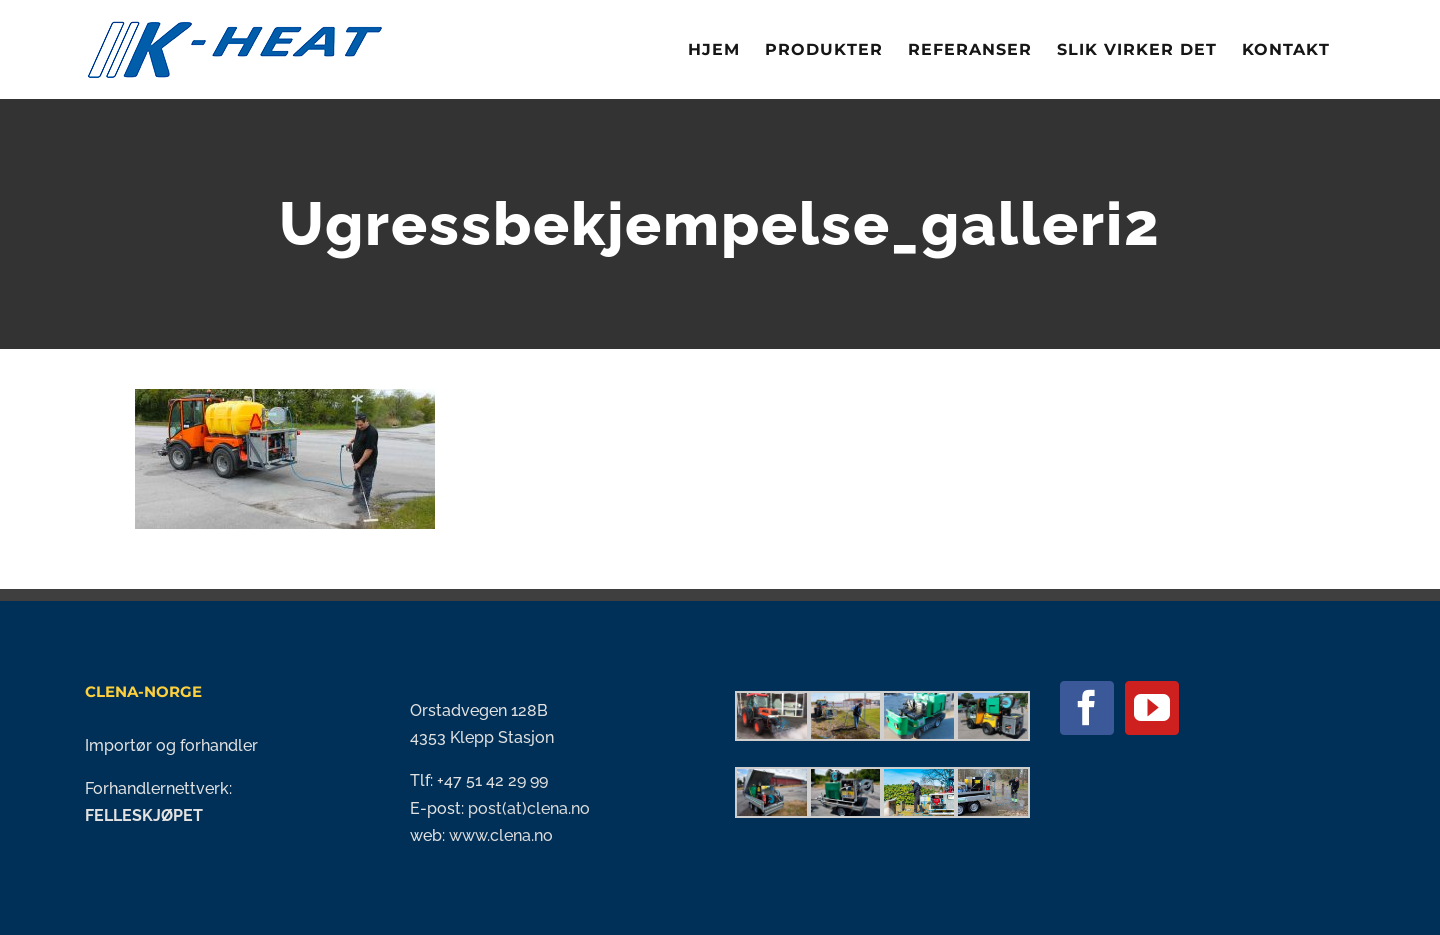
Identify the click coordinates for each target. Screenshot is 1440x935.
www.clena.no (501, 835)
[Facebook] (1087, 708)
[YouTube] (1152, 708)
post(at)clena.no (527, 808)
